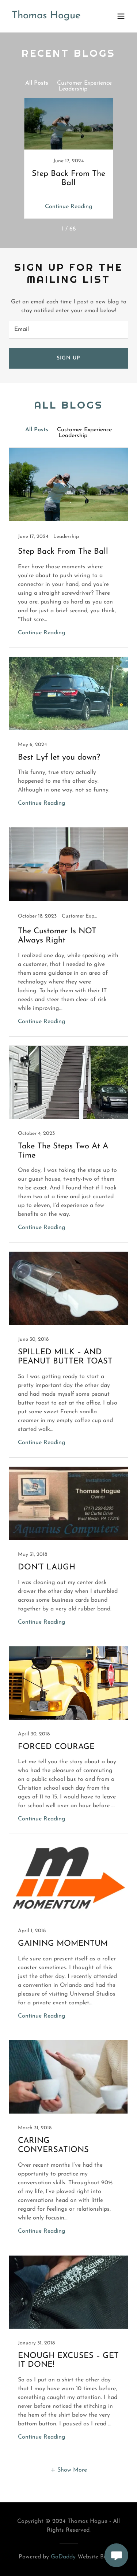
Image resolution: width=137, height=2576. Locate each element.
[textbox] (68, 330)
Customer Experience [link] (84, 83)
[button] (121, 16)
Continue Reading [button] (68, 207)
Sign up (68, 358)
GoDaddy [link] (63, 2557)
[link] (46, 17)
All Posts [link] (36, 83)
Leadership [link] (72, 89)
